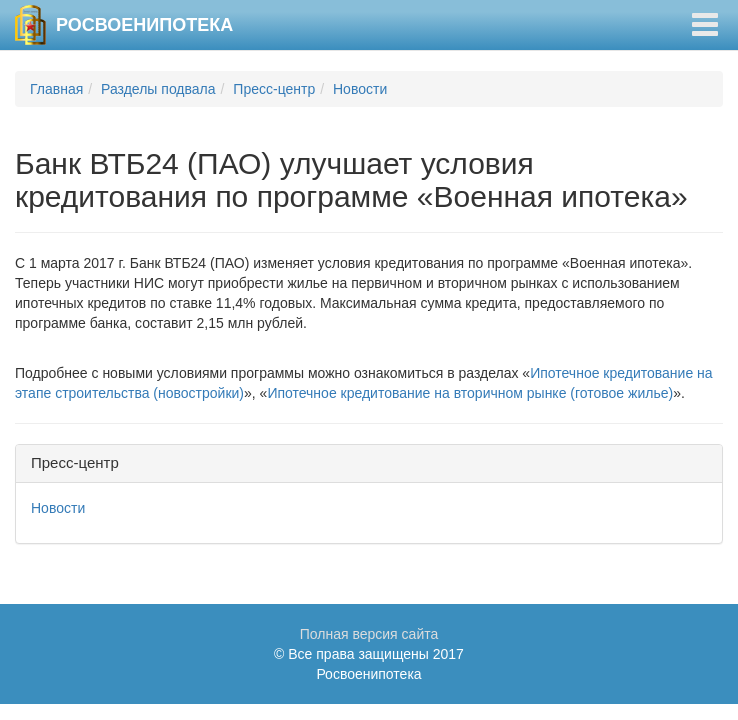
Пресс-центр (274, 89)
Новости (360, 89)
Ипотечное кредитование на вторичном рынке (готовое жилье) (470, 393)
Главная (56, 89)
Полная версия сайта (369, 634)
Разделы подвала (158, 89)
